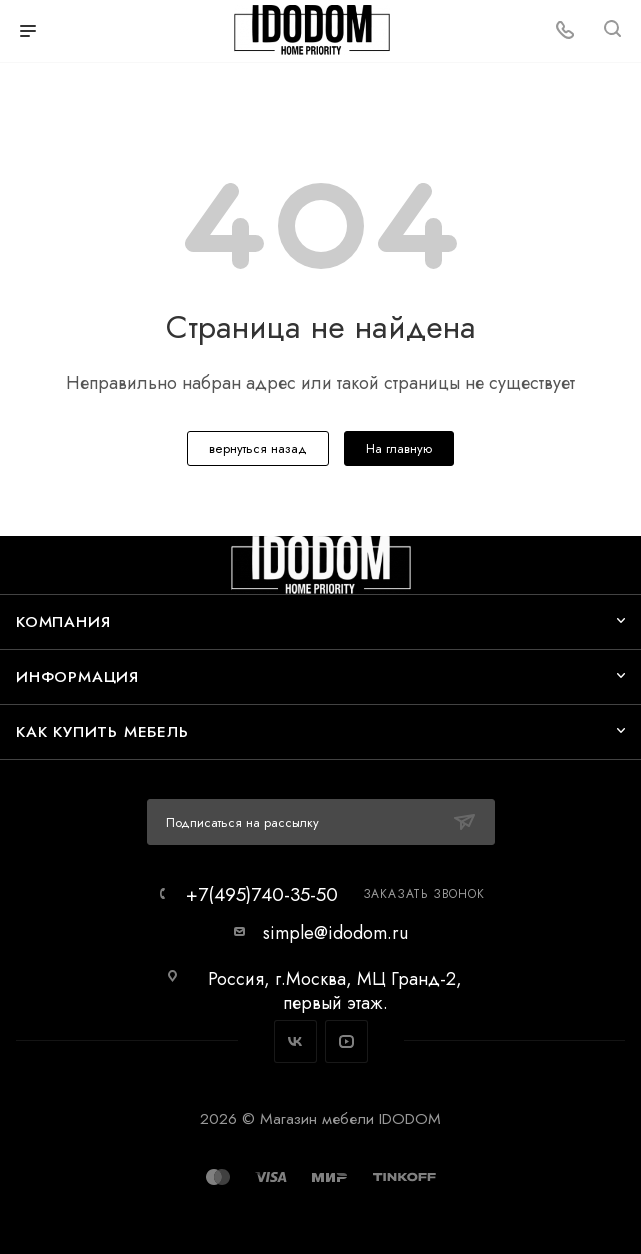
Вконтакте (295, 1041)
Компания (63, 621)
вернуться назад (258, 448)
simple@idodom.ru (335, 933)
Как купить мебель (102, 731)
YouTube (346, 1041)
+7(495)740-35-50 (262, 894)
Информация (77, 676)
